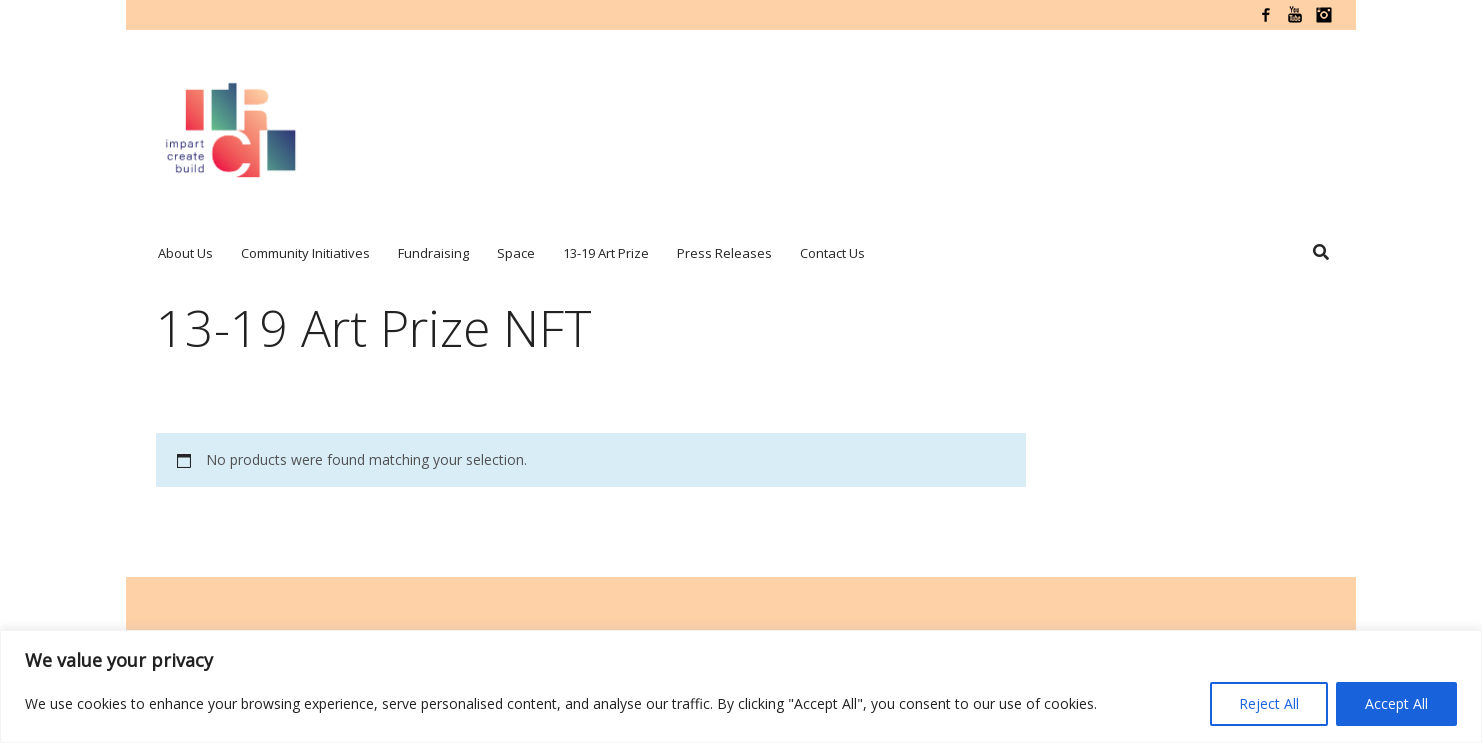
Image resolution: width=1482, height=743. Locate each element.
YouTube (1295, 15)
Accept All (1396, 703)
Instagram (1324, 15)
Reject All (1269, 703)
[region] (741, 686)
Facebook (1266, 15)
